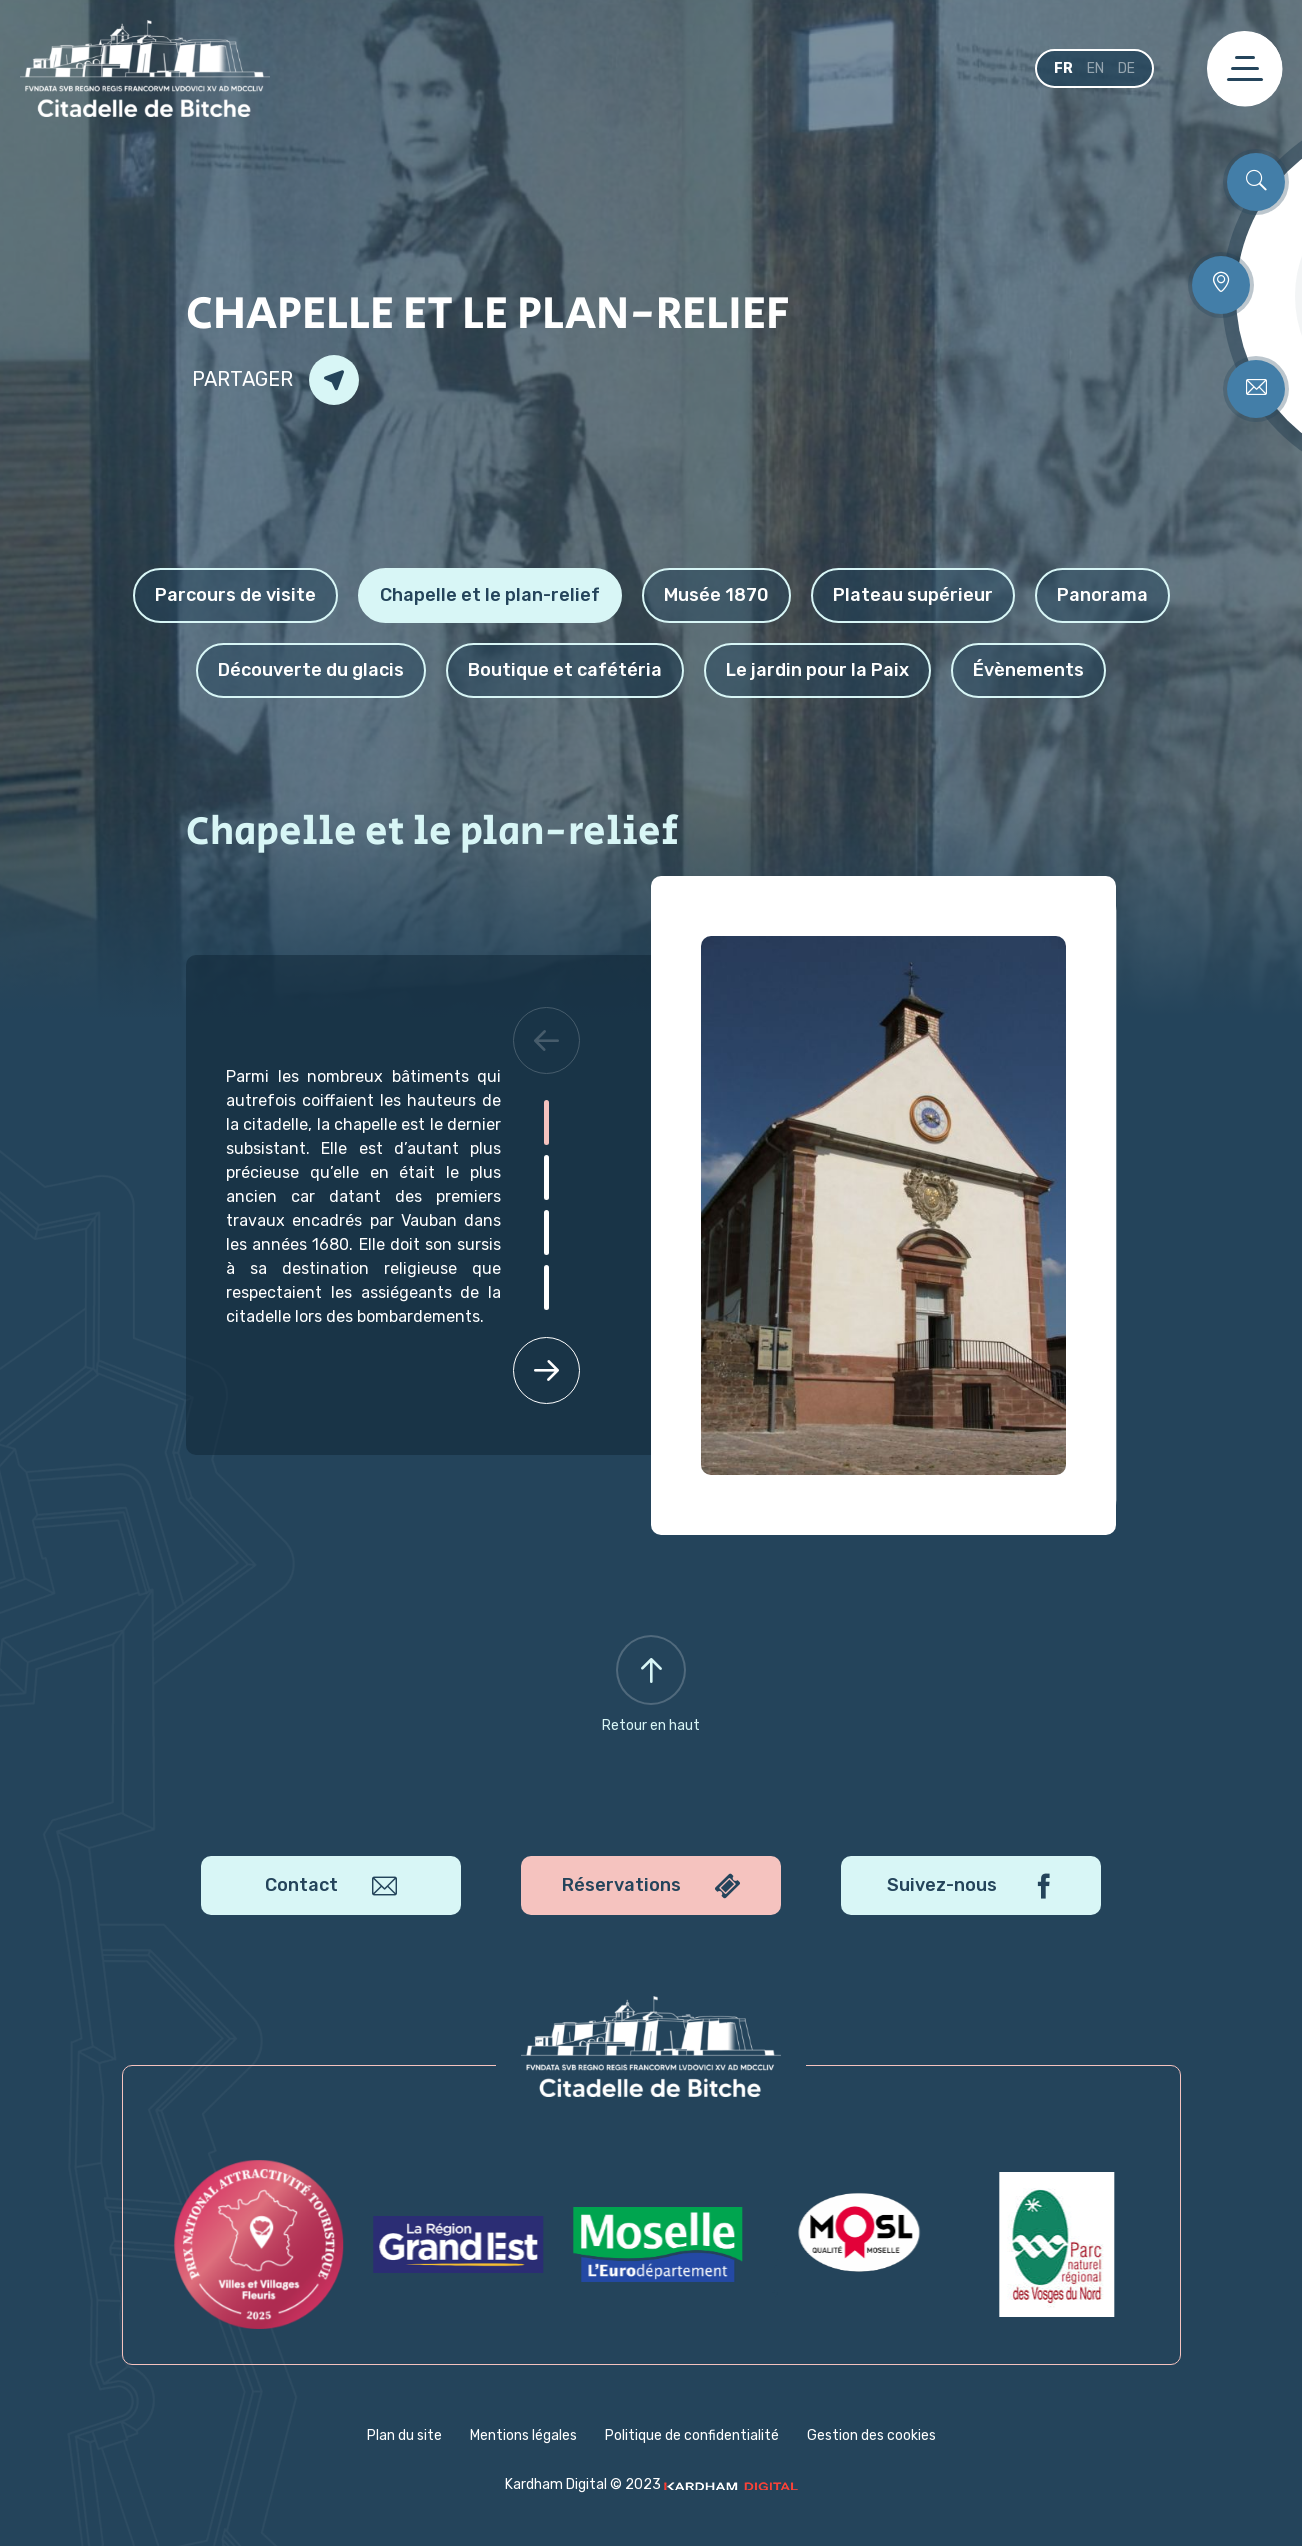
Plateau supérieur (913, 595)
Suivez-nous (971, 1886)
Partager (275, 380)
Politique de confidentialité (692, 2435)
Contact (331, 1886)
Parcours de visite (235, 595)
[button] (546, 1040)
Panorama (1102, 595)
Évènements (1028, 670)
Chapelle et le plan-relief (490, 595)
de (1126, 68)
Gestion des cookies (871, 2435)
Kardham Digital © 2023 (651, 2484)
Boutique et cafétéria (565, 670)
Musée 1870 (716, 595)
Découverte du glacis (311, 670)
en (1095, 68)
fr (1063, 68)
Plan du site (404, 2435)
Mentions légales (523, 2435)
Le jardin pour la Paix (817, 670)
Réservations (651, 1886)
